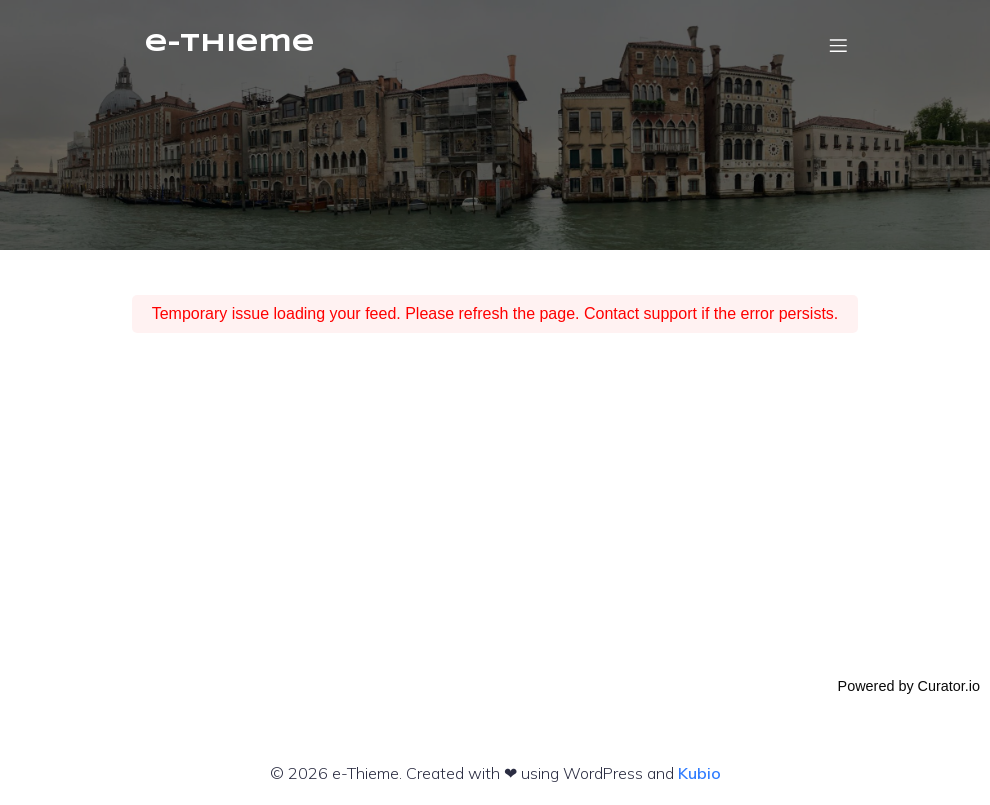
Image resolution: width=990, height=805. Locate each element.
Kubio (699, 773)
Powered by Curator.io (909, 686)
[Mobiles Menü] (838, 45)
